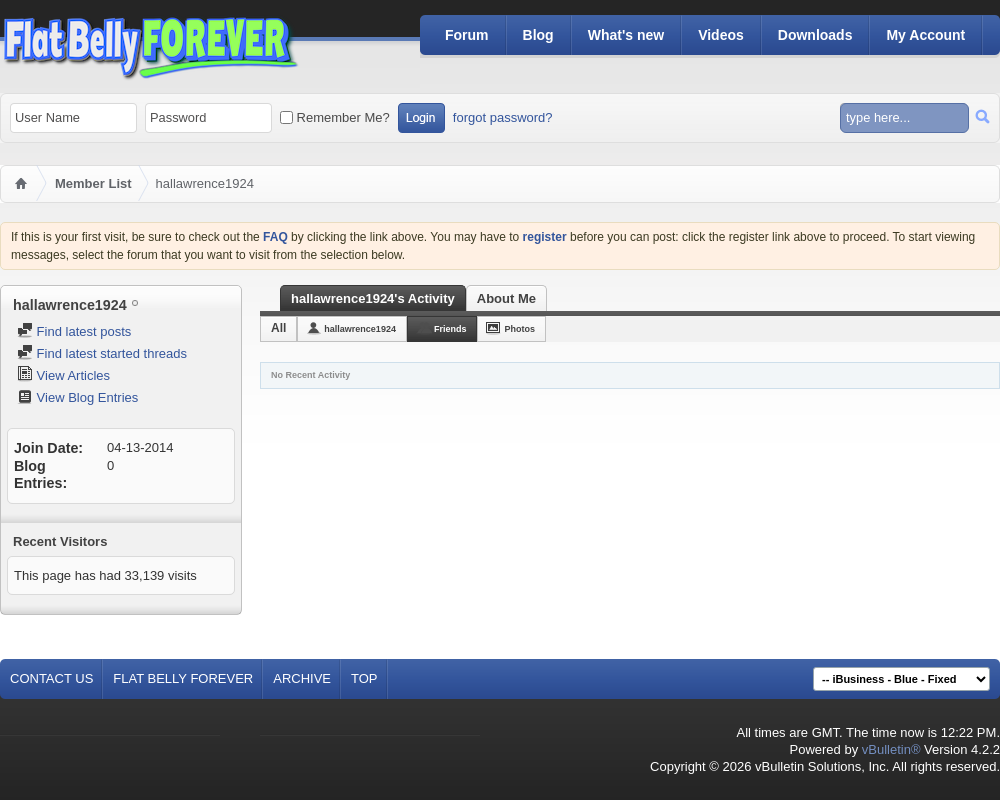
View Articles (63, 375)
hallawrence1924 (360, 329)
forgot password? (503, 117)
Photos (519, 329)
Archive (302, 678)
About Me (506, 298)
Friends (450, 329)
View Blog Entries (77, 397)
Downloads (815, 35)
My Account (925, 35)
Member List (93, 183)
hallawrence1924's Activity (373, 298)
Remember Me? (335, 117)
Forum (467, 35)
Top (364, 678)
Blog (538, 35)
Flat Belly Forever (183, 678)
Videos (721, 35)
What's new (626, 35)
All (278, 328)
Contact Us (51, 678)
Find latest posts (74, 331)
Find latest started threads (102, 353)
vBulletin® (891, 749)
